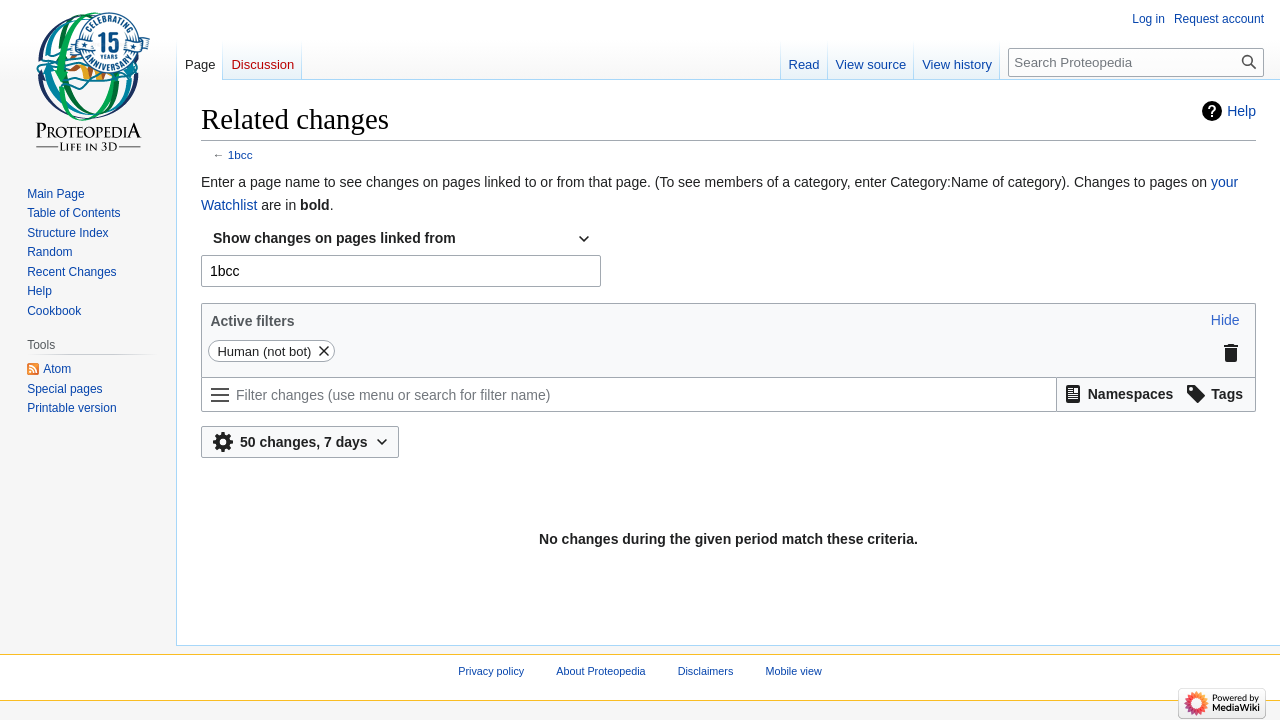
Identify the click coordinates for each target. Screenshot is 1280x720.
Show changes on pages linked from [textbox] (334, 238)
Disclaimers (706, 671)
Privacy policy (491, 671)
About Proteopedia (600, 671)
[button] (1225, 320)
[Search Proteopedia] (1136, 62)
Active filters (252, 321)
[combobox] (401, 239)
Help (1241, 111)
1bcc (240, 154)
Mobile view (793, 671)
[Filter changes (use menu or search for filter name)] (629, 394)
